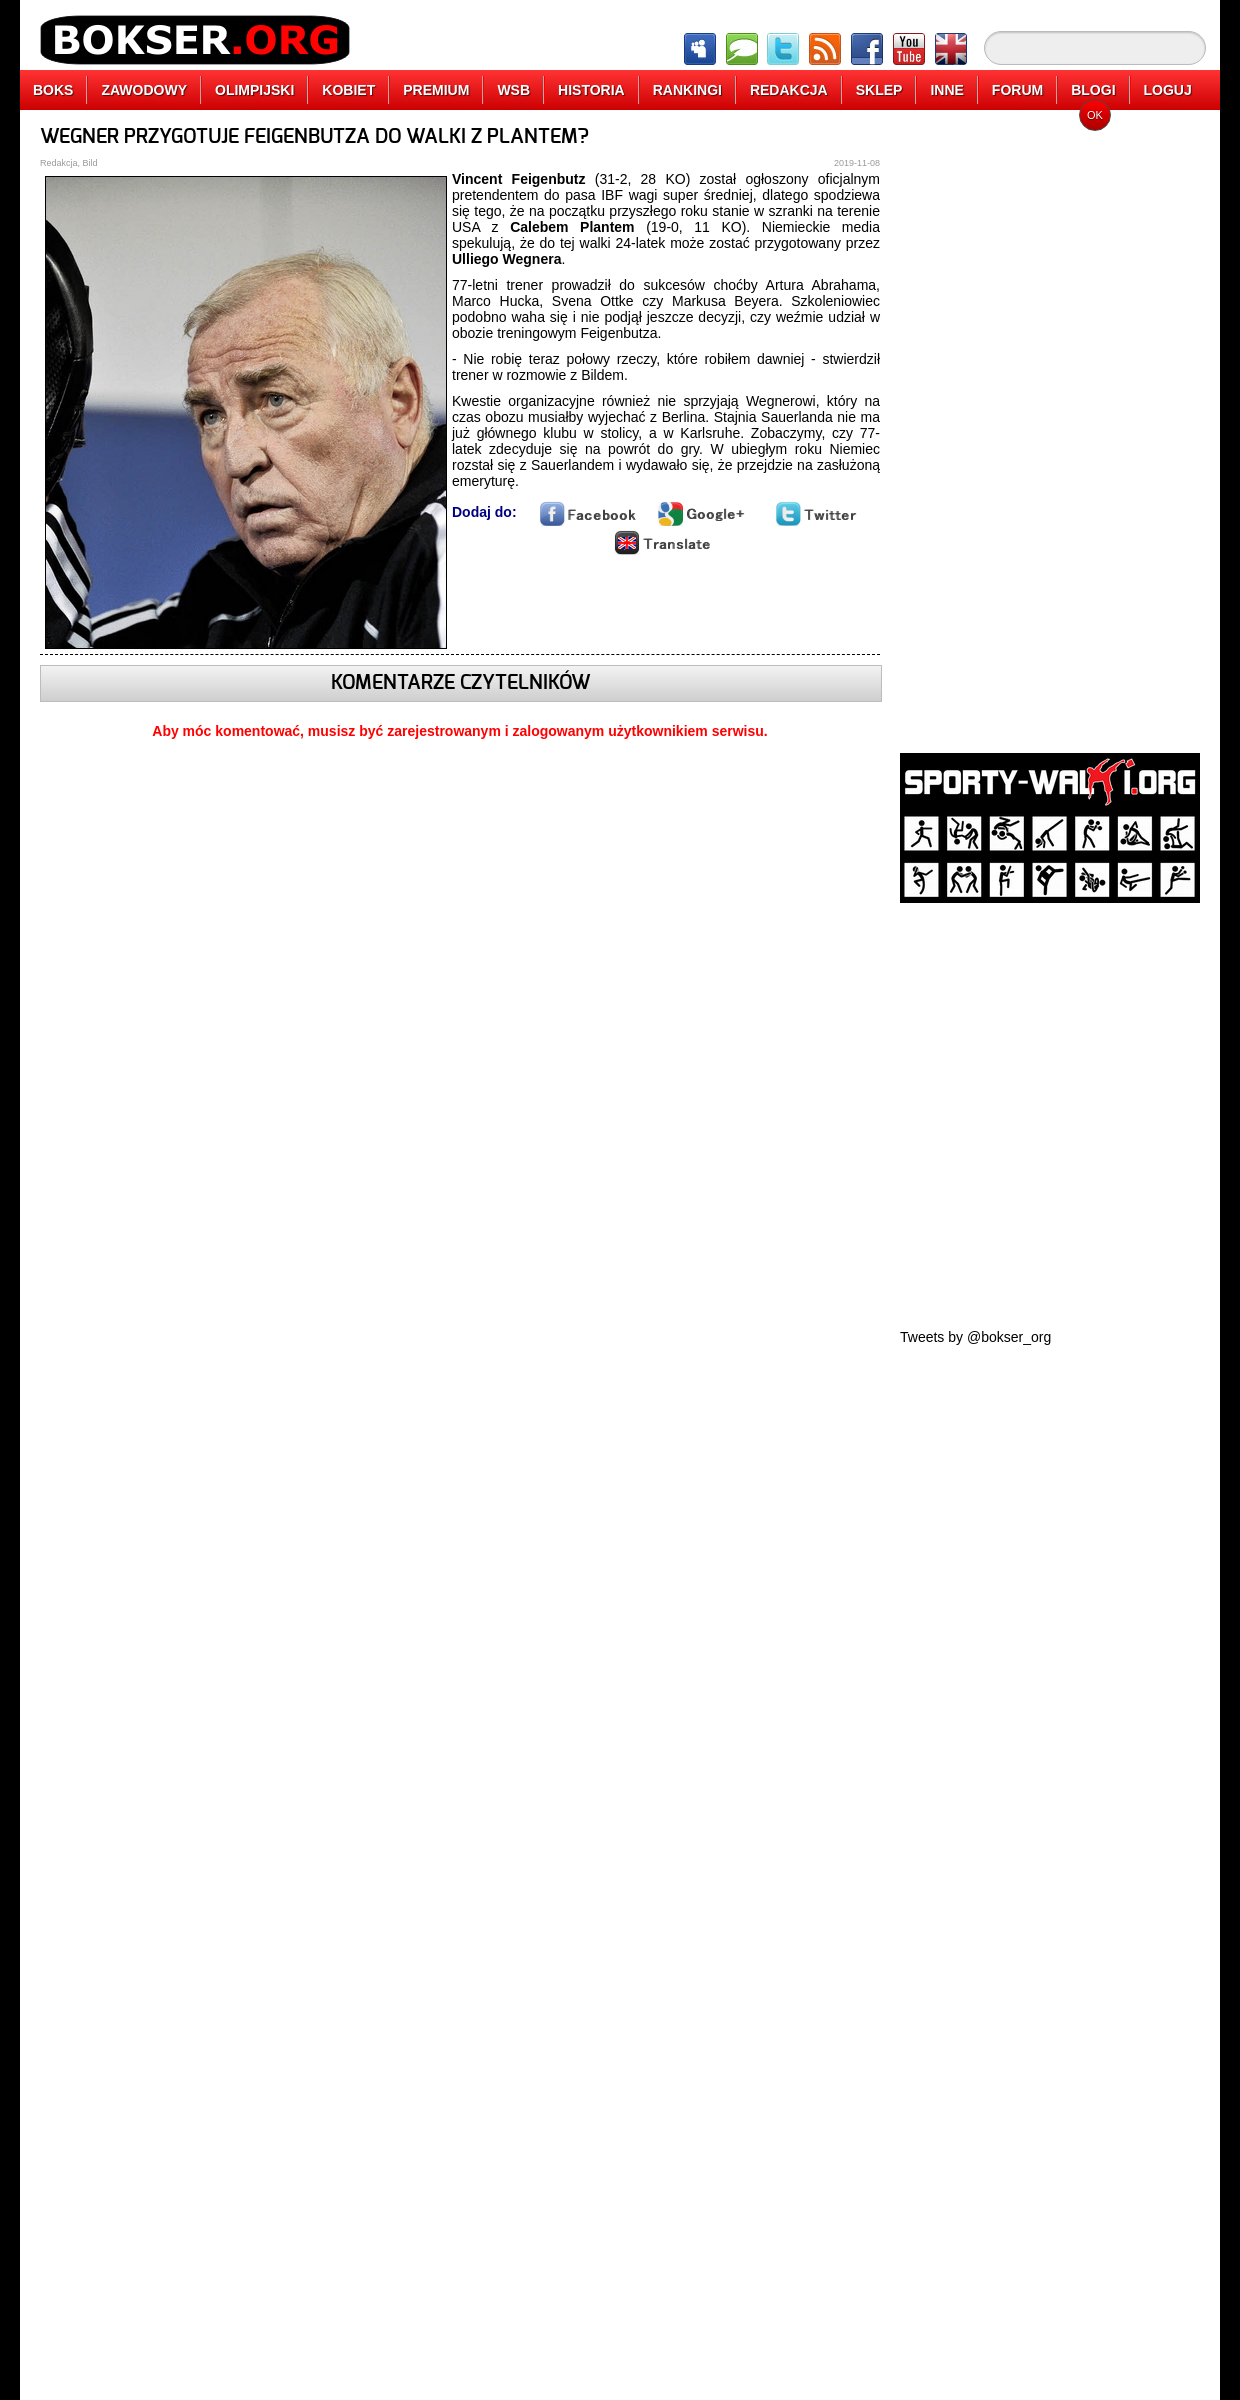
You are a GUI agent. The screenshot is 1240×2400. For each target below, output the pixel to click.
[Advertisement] (1050, 425)
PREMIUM (436, 90)
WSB (513, 90)
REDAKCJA (789, 90)
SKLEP (879, 90)
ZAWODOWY (144, 90)
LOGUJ (1168, 90)
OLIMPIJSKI (254, 90)
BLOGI (1093, 90)
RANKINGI (687, 90)
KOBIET (348, 90)
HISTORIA (591, 90)
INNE (946, 90)
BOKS (53, 90)
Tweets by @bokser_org (975, 1337)
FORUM (1017, 90)
